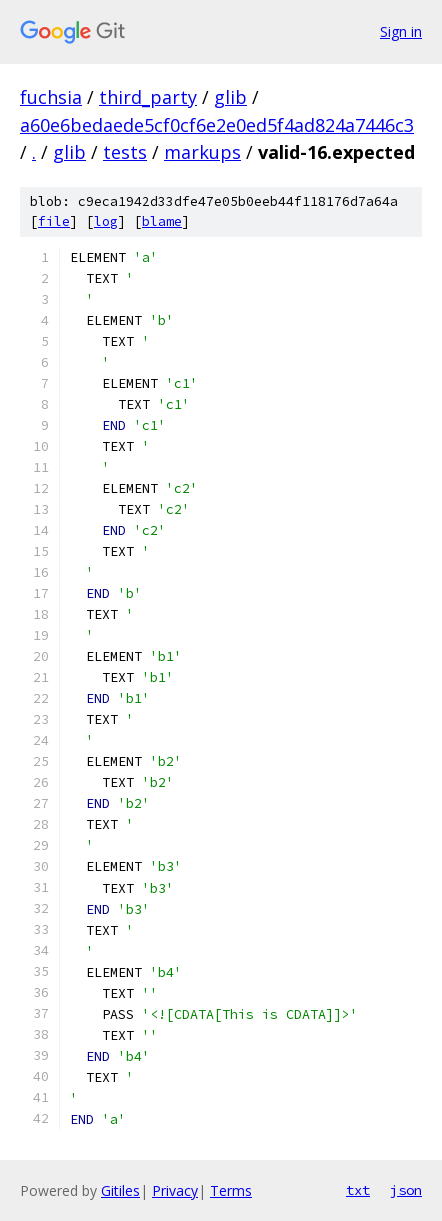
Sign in (401, 31)
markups (202, 152)
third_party (148, 97)
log (106, 221)
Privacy (175, 1190)
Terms (231, 1190)
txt (358, 1190)
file (54, 221)
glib (230, 97)
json (406, 1190)
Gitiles (120, 1190)
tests (125, 152)
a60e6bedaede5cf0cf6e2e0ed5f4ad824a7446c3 (217, 125)
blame (162, 221)
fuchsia (51, 97)
